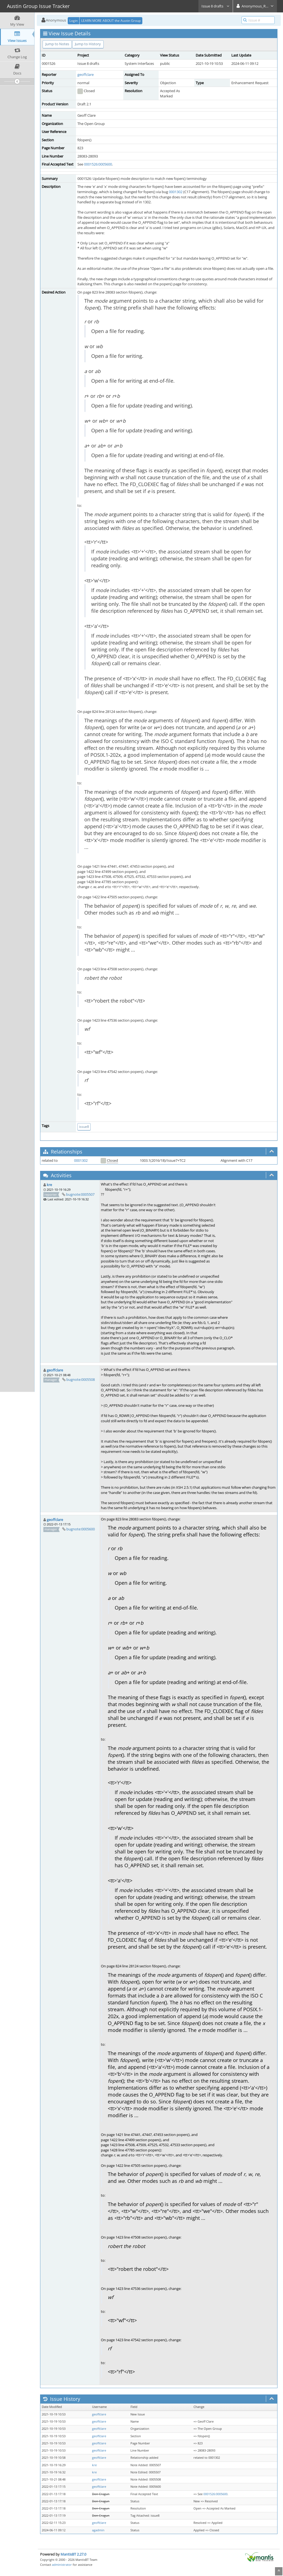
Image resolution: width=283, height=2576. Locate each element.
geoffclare (85, 74)
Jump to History (88, 43)
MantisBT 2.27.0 (73, 2554)
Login (73, 20)
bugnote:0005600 (80, 1529)
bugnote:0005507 (80, 1194)
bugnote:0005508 (80, 1379)
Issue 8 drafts (215, 6)
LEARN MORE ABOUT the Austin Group (111, 20)
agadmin (98, 2530)
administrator (62, 2564)
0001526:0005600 (98, 164)
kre (49, 1184)
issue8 (84, 1126)
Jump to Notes (57, 43)
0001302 (175, 191)
